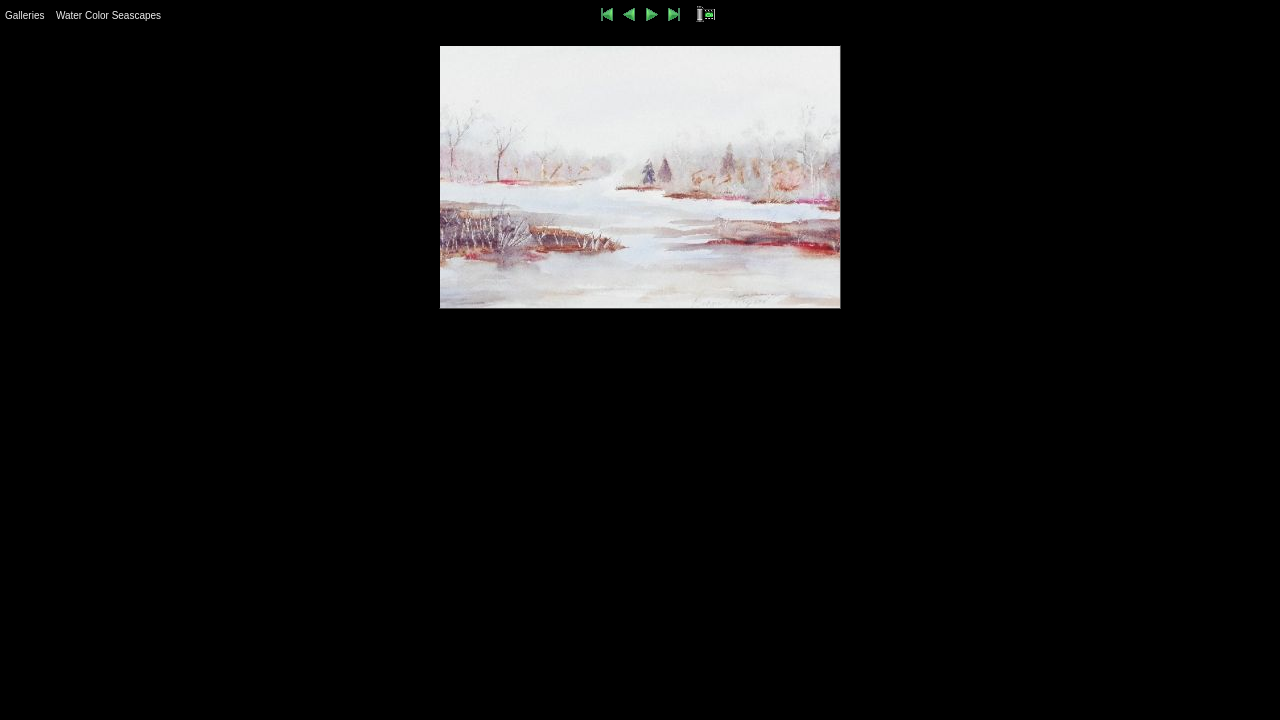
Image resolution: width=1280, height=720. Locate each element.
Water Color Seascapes (108, 15)
